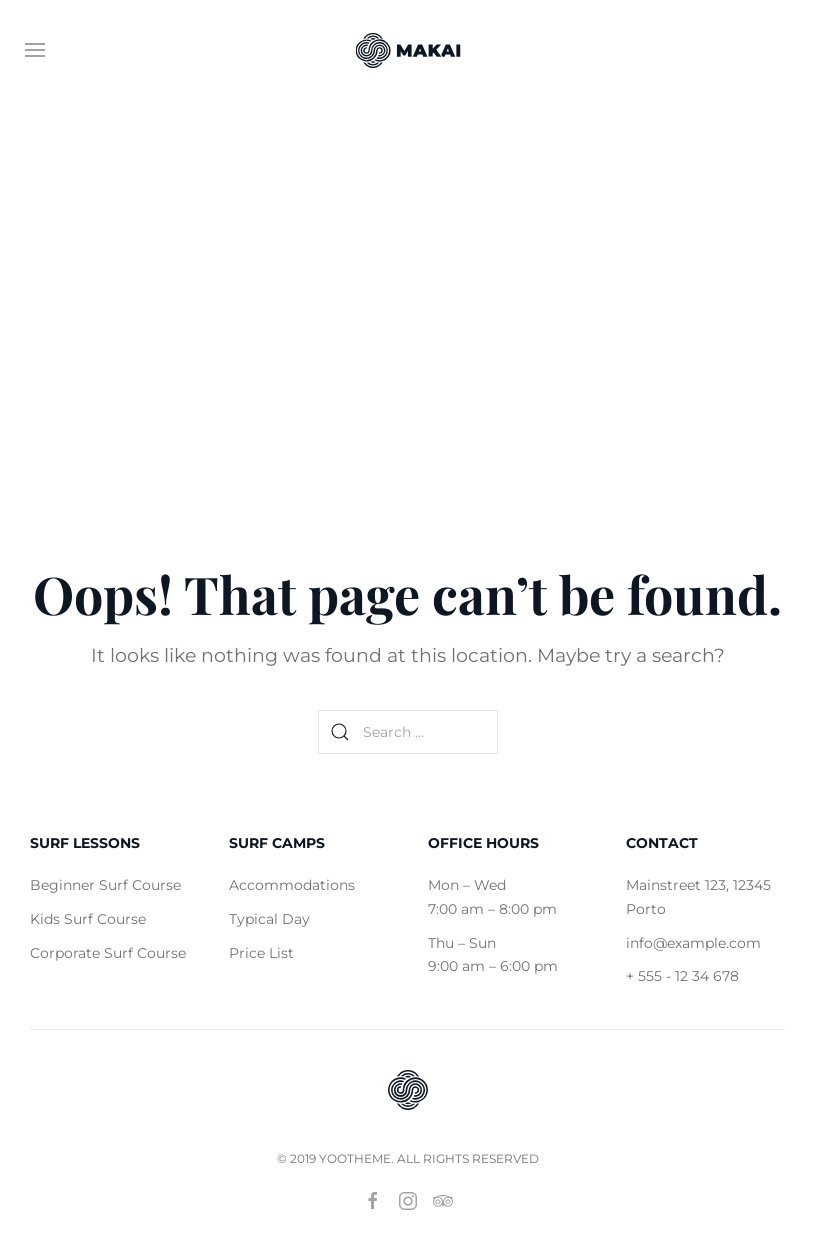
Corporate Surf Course (108, 953)
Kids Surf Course (88, 919)
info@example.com (693, 943)
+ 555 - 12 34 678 (682, 977)
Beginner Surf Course (105, 885)
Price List (261, 953)
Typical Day (269, 919)
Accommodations (292, 885)
